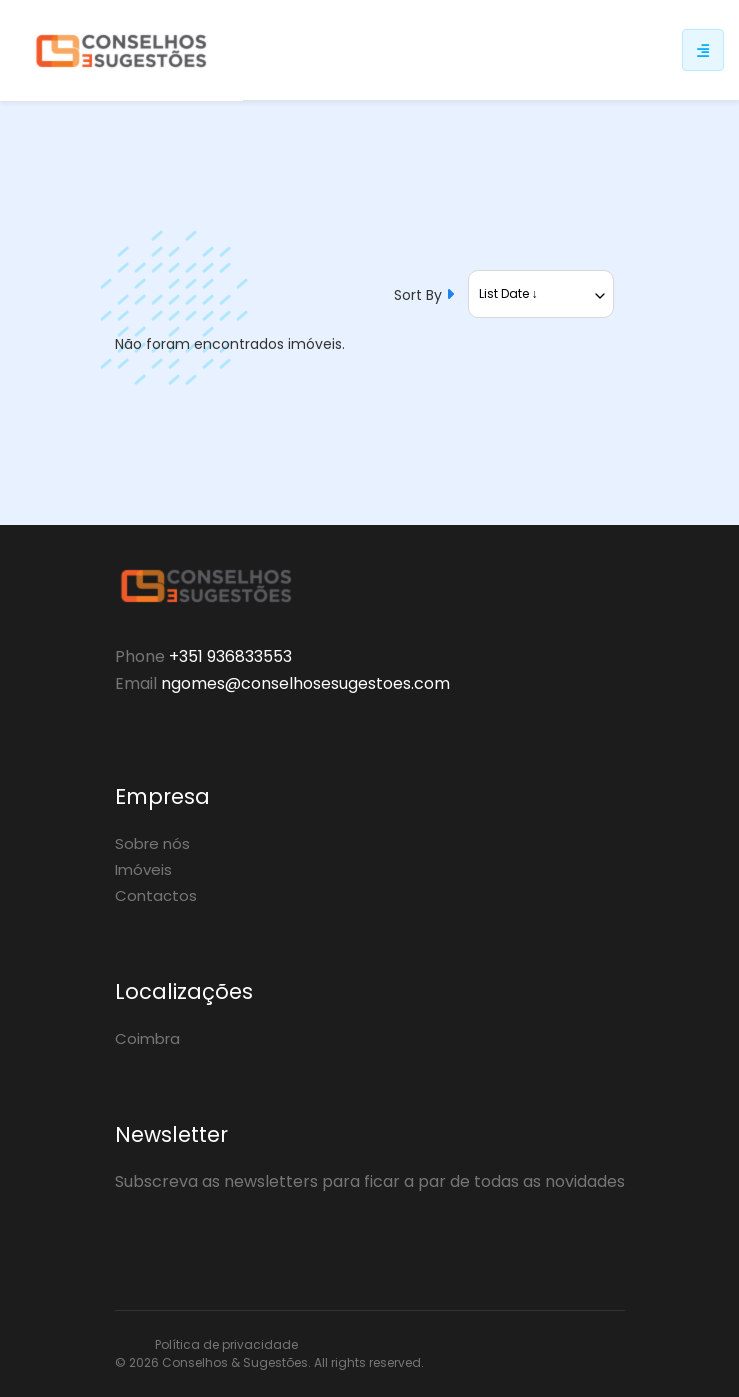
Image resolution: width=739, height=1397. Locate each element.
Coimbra (147, 1038)
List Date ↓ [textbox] (508, 293)
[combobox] (541, 294)
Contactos (156, 895)
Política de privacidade (226, 1344)
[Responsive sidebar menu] (703, 50)
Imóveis (143, 869)
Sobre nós (152, 843)
